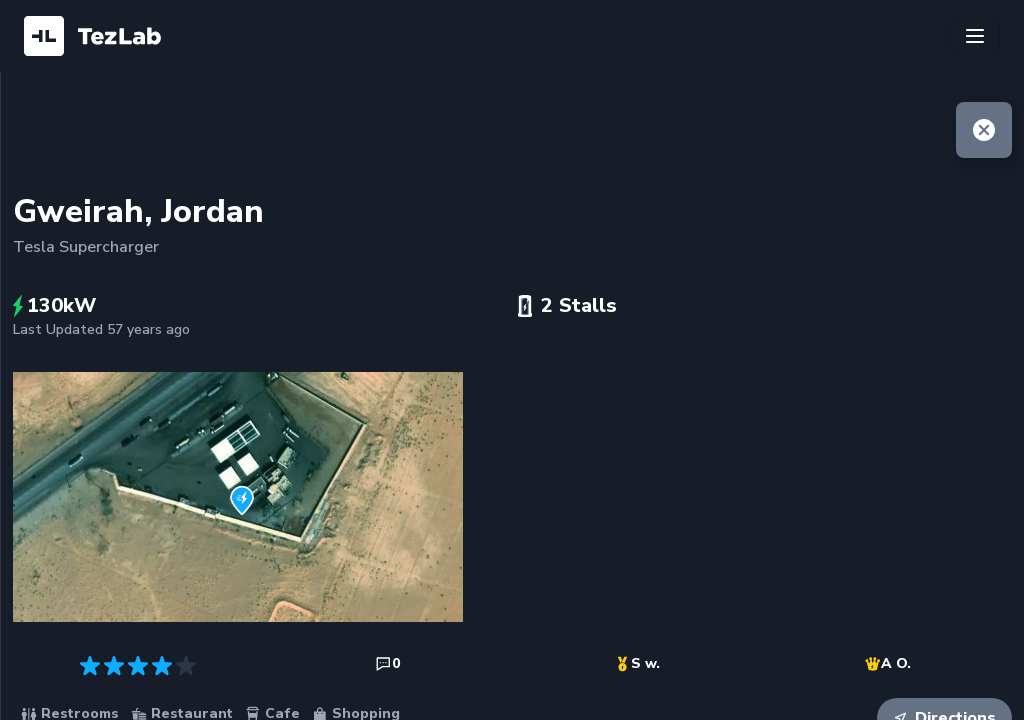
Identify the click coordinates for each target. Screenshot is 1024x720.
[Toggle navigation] (975, 36)
